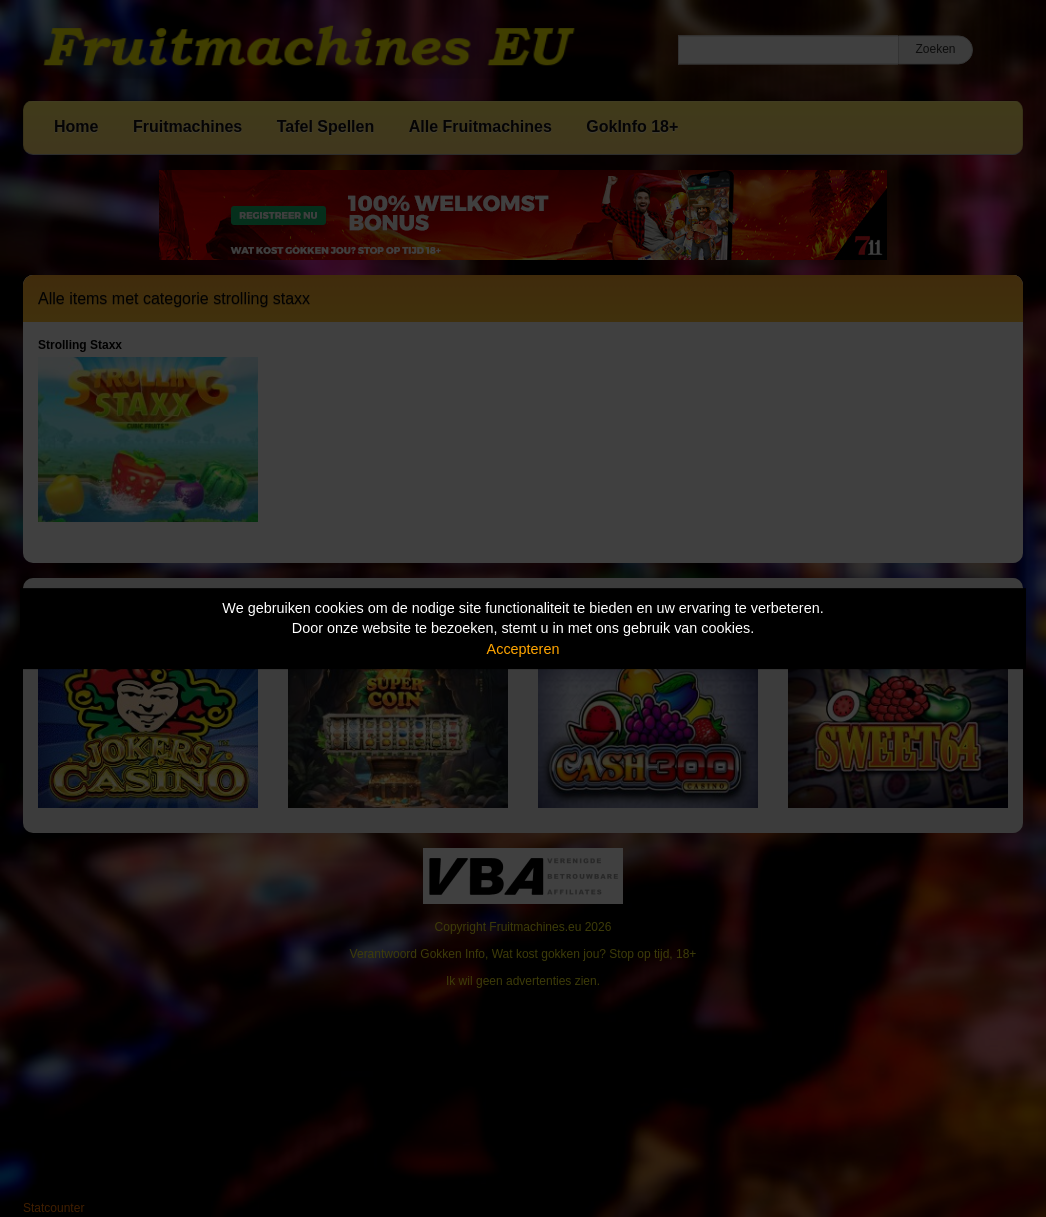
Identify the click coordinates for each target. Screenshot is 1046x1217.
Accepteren (523, 649)
